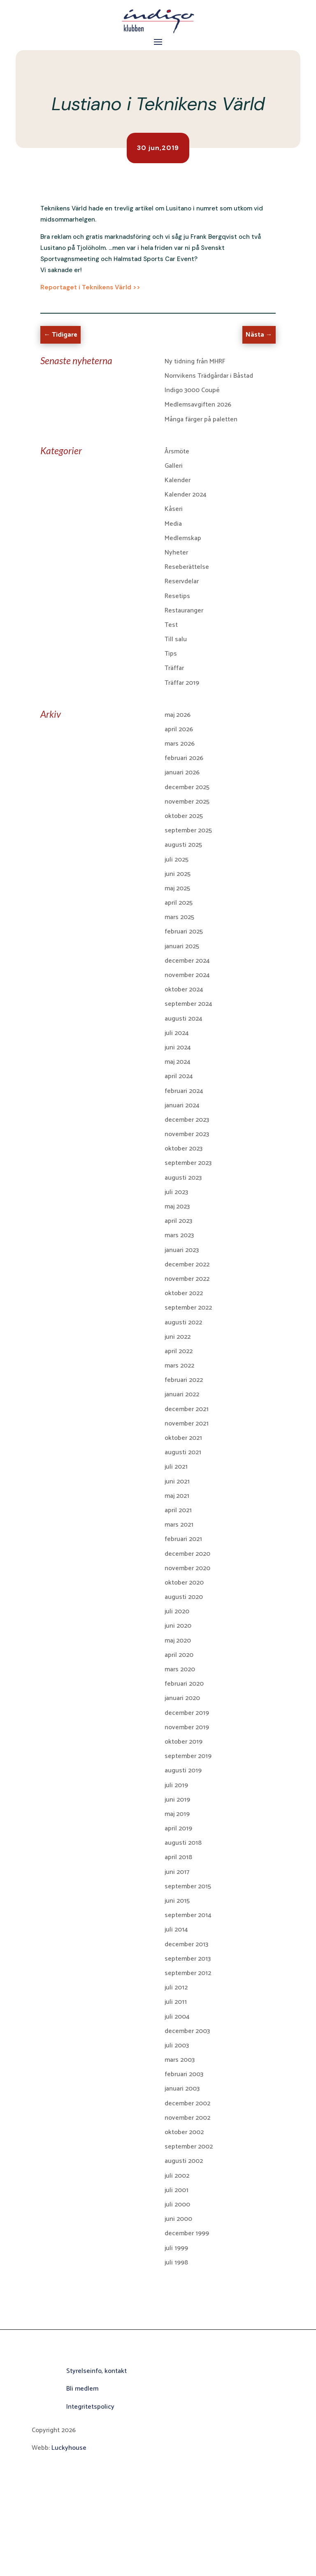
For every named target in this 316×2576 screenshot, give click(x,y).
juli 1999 (176, 2248)
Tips (171, 653)
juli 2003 (177, 2045)
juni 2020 (178, 1625)
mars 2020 (180, 1669)
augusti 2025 (183, 844)
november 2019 (187, 1727)
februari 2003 (184, 2074)
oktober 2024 (184, 989)
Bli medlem (82, 2388)
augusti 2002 (184, 2161)
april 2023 (178, 1221)
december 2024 (187, 960)
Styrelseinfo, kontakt (96, 2371)
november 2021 (187, 1423)
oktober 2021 (183, 1438)
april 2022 (179, 1351)
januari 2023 (182, 1250)
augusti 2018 (183, 1842)
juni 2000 (178, 2219)
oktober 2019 (183, 1741)
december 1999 (187, 2233)
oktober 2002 (184, 2132)
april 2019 (178, 1828)
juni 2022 (178, 1336)
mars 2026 (180, 743)
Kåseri (174, 509)
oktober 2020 (184, 1582)
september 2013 (188, 1958)
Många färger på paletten (201, 419)
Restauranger (184, 610)
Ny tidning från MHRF (195, 361)
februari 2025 (184, 931)
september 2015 (188, 1886)
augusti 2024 (183, 1018)
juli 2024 (177, 1033)
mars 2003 (180, 2059)
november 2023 (187, 1134)
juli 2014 (176, 1929)
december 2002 (187, 2103)
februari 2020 (184, 1683)
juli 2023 (176, 1192)
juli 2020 (177, 1611)
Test (171, 625)
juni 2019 (177, 1799)
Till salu (176, 639)
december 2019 (187, 1713)
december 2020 (187, 1553)
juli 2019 (176, 1785)
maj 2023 (177, 1206)
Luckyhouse (68, 2448)
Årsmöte (177, 451)
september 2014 (188, 1915)
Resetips (177, 596)
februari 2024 (184, 1091)
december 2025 (187, 787)
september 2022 (188, 1307)
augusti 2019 (183, 1770)
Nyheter (176, 552)
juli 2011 (176, 2002)
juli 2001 (176, 2190)
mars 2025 (179, 917)
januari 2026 (182, 772)
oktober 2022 (184, 1293)
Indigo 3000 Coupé (192, 390)
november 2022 (187, 1279)
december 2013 (186, 1944)
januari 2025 (182, 946)
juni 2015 (177, 1900)
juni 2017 (177, 1872)
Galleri (174, 465)
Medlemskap (183, 538)
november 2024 (187, 975)
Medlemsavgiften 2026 (198, 404)
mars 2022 (179, 1365)
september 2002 (189, 2146)
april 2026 (179, 729)
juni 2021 (177, 1481)
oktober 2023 (183, 1148)
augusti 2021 (183, 1452)
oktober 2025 (184, 816)
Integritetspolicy (90, 2406)
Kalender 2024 (186, 494)
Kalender (178, 480)
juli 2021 (176, 1466)
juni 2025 (178, 874)
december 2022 (187, 1264)
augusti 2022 (183, 1322)
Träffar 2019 (182, 682)
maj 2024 (178, 1061)
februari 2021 (183, 1539)
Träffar (174, 668)
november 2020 (187, 1568)
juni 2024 (178, 1047)
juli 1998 (176, 2262)
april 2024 (179, 1076)
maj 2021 (177, 1496)
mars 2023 (179, 1235)
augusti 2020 (184, 1597)
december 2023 (187, 1119)
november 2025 (187, 801)
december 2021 (187, 1409)
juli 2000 (177, 2204)
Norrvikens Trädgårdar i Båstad (209, 375)
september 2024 (188, 1004)
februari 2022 (184, 1380)
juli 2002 (177, 2175)
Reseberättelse (187, 567)
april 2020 (179, 1655)
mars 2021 (179, 1524)
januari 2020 (182, 1698)
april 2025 (179, 902)
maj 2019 (177, 1814)
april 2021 (178, 1510)
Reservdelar (182, 581)
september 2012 (188, 1973)
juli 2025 (176, 859)
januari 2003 (182, 2088)
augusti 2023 (183, 1177)
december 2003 (187, 2031)
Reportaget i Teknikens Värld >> (90, 287)
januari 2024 (182, 1105)
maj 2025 (177, 888)
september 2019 (188, 1756)
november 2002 (187, 2117)
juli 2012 (176, 1987)
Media (173, 523)
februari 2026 (184, 758)
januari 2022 (182, 1394)
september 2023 (188, 1163)
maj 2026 (178, 715)
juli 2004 (177, 2016)
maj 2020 (178, 1640)
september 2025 (188, 830)
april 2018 (178, 1857)
